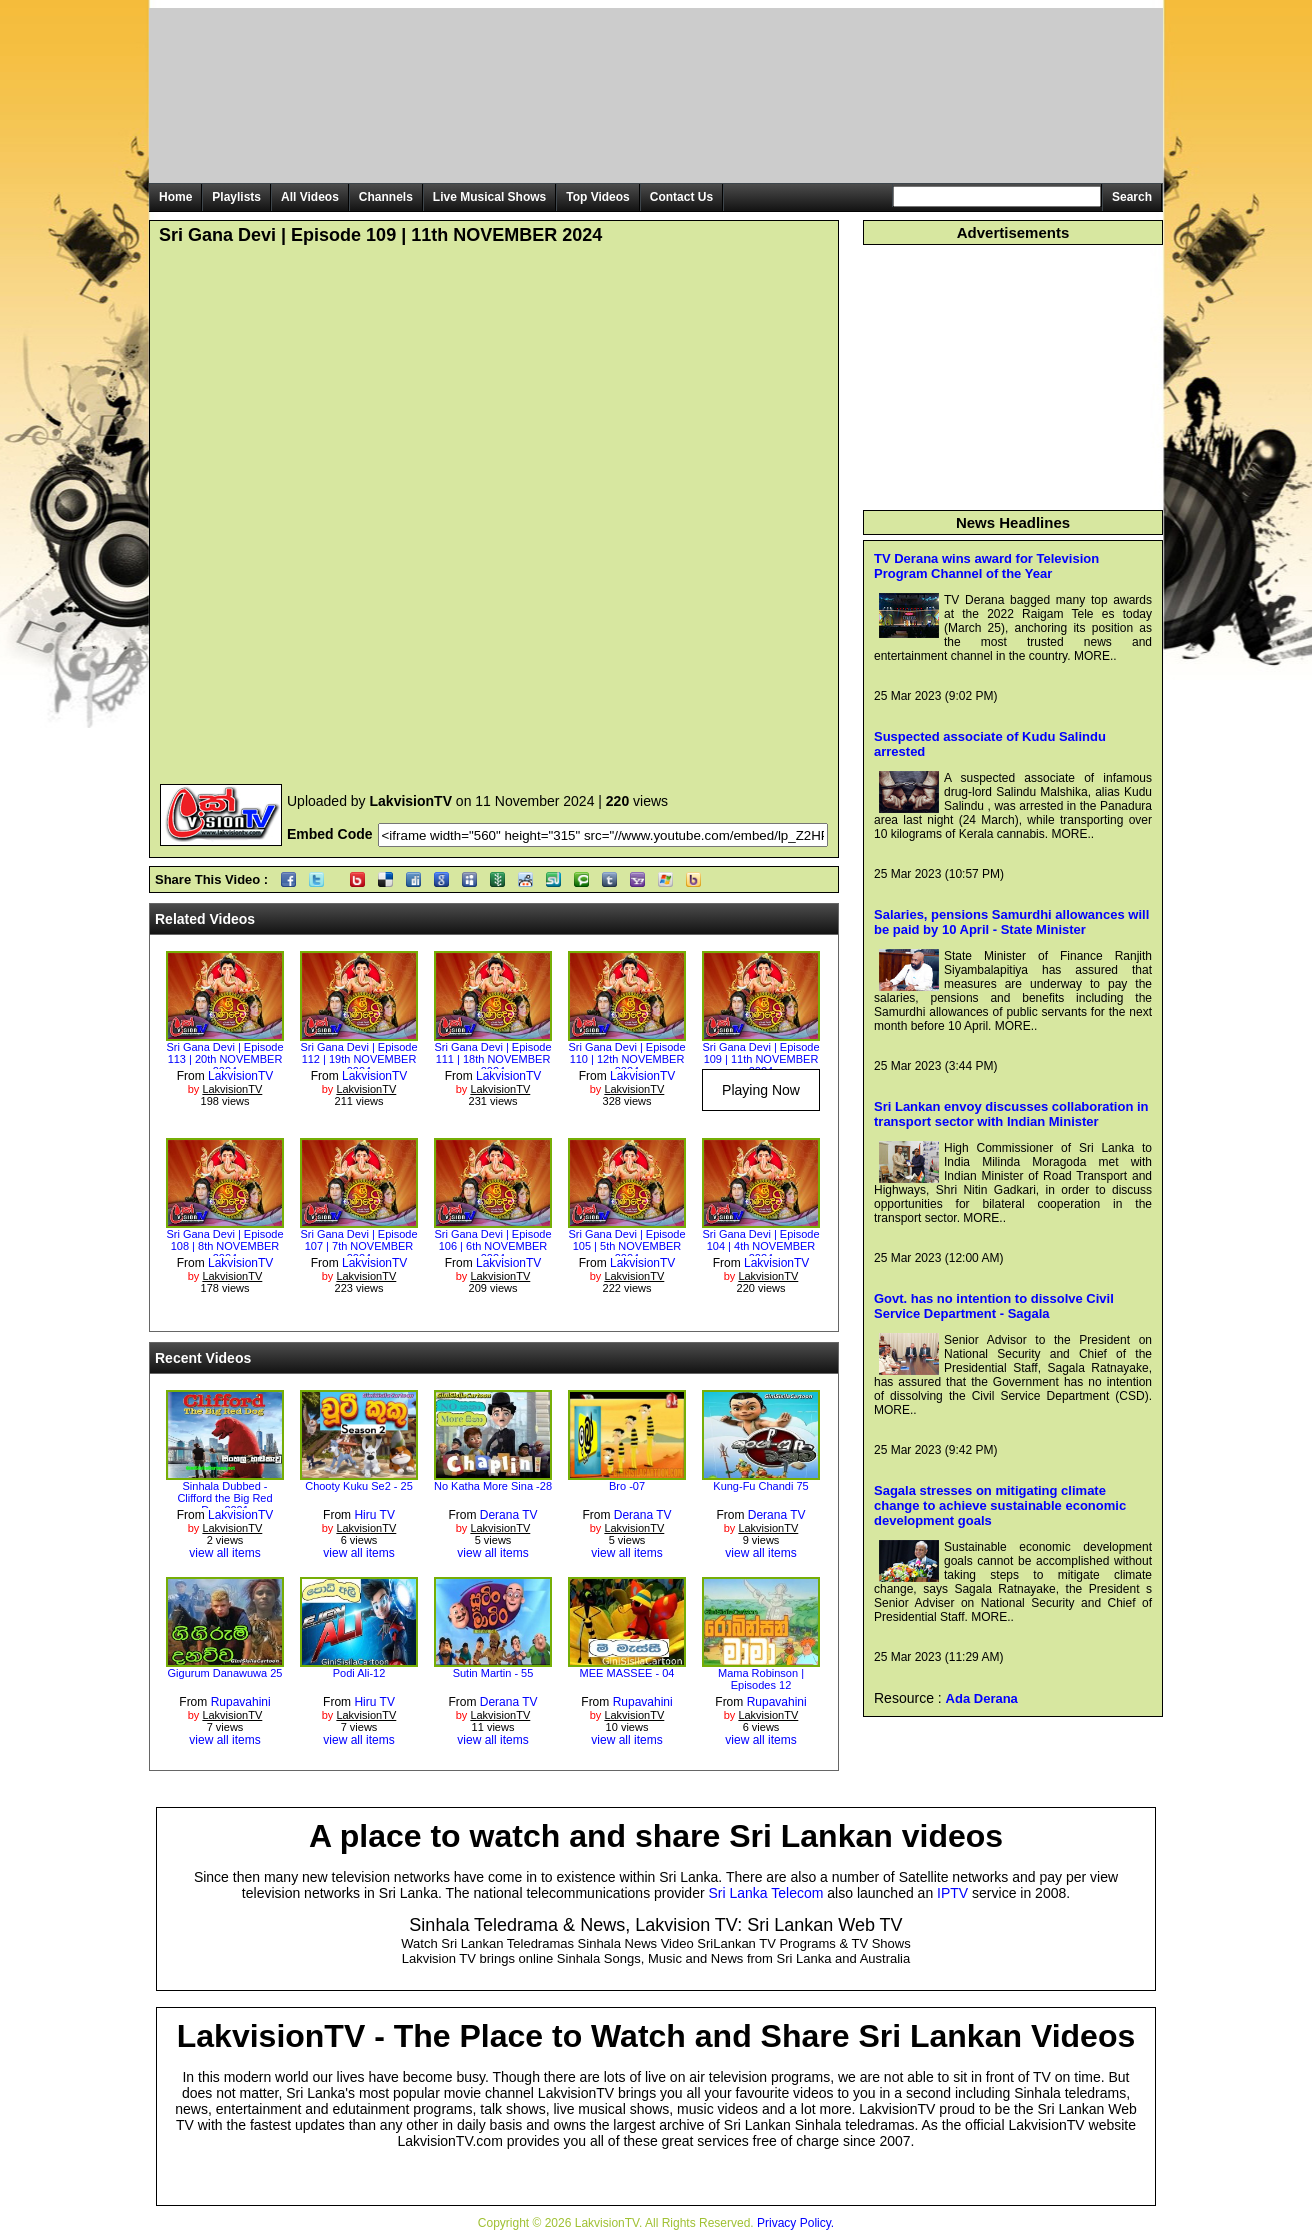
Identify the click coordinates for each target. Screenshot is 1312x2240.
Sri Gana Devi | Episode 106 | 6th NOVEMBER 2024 (492, 1246)
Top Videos (598, 197)
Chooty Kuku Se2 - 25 (359, 1486)
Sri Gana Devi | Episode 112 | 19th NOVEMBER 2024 (358, 1059)
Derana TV (509, 1515)
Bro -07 (627, 1486)
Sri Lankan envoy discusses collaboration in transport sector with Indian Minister (1011, 1114)
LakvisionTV (240, 1076)
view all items (224, 1553)
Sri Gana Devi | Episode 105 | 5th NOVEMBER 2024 (626, 1246)
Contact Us (681, 197)
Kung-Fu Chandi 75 (760, 1486)
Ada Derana (982, 1698)
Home (175, 197)
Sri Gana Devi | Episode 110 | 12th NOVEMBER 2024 (626, 1059)
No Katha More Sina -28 (493, 1486)
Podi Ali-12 (359, 1673)
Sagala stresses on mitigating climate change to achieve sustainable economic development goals (1000, 1505)
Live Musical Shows (489, 197)
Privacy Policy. (795, 2223)
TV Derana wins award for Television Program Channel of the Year (986, 566)
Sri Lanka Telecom (766, 1893)
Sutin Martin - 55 (493, 1673)
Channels (386, 197)
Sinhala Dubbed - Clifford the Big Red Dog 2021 (224, 1498)
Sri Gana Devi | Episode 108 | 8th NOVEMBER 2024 (224, 1246)
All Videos (310, 197)
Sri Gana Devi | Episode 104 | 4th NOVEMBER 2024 (760, 1246)
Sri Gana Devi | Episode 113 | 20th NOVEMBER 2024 (224, 1059)
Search (1132, 197)
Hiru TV (374, 1515)
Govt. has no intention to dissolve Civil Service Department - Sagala (994, 1306)
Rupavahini (241, 1702)
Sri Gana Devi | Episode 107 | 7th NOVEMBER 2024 (358, 1246)
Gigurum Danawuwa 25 (225, 1673)
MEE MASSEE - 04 (627, 1673)
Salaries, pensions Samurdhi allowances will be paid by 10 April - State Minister (1011, 922)
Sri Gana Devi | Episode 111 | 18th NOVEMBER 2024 (492, 1059)
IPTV (952, 1893)
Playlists (236, 197)
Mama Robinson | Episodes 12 (761, 1679)
